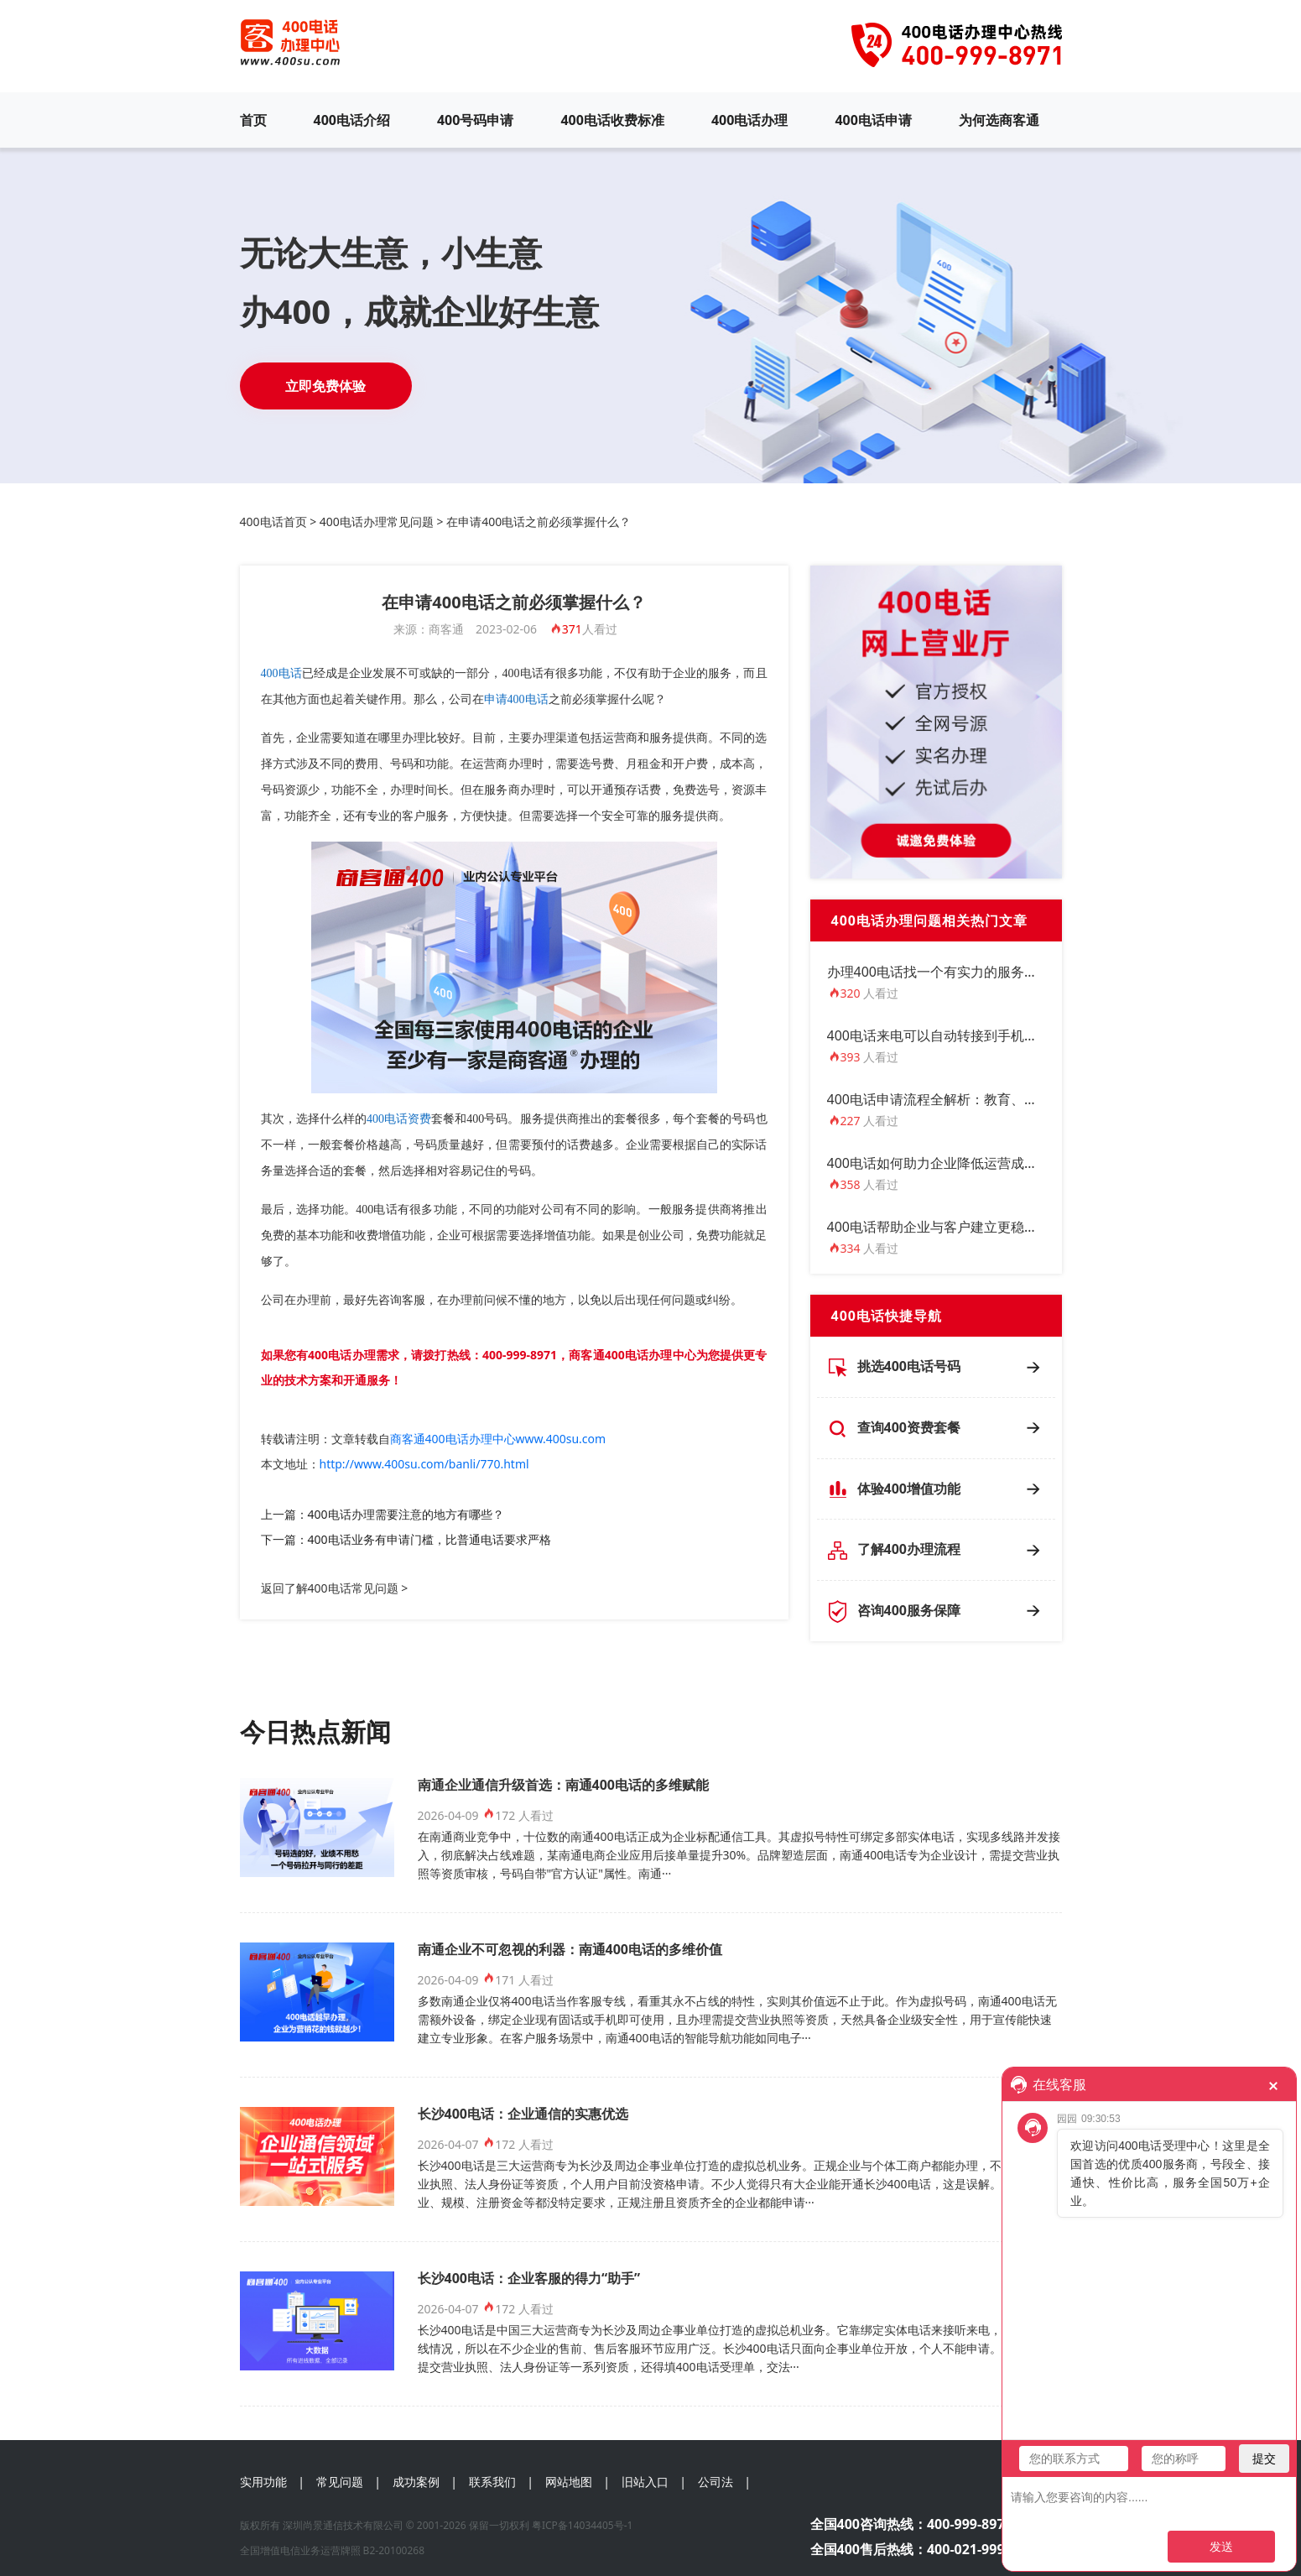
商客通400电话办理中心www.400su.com (498, 1439)
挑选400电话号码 (908, 1366)
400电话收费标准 (612, 120)
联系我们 (492, 2482)
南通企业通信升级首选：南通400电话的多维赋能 (563, 1785)
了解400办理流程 (908, 1549)
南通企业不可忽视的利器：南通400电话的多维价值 (570, 1949)
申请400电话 (516, 699)
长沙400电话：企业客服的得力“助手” (529, 2278)
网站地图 (568, 2482)
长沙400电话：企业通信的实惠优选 (523, 2113)
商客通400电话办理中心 (632, 1355)
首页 (253, 120)
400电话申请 (873, 120)
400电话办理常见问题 (377, 521)
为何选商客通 (999, 120)
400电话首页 (273, 521)
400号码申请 (475, 120)
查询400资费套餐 (908, 1427)
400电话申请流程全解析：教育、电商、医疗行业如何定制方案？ (1019, 1099)
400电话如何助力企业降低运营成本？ (939, 1163)
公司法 (715, 2482)
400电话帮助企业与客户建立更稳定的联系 (952, 1227)
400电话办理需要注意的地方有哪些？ (406, 1514)
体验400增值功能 (908, 1488)
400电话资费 (399, 1119)
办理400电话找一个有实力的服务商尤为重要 (959, 971)
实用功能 (263, 2482)
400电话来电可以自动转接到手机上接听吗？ (959, 1035)
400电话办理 (749, 120)
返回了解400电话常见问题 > (335, 1588)
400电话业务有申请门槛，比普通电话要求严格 (429, 1539)
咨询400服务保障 (908, 1610)
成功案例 (416, 2482)
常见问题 (339, 2482)
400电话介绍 (352, 120)
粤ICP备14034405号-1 (582, 2525)
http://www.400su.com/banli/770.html (424, 1464)
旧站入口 (645, 2482)
